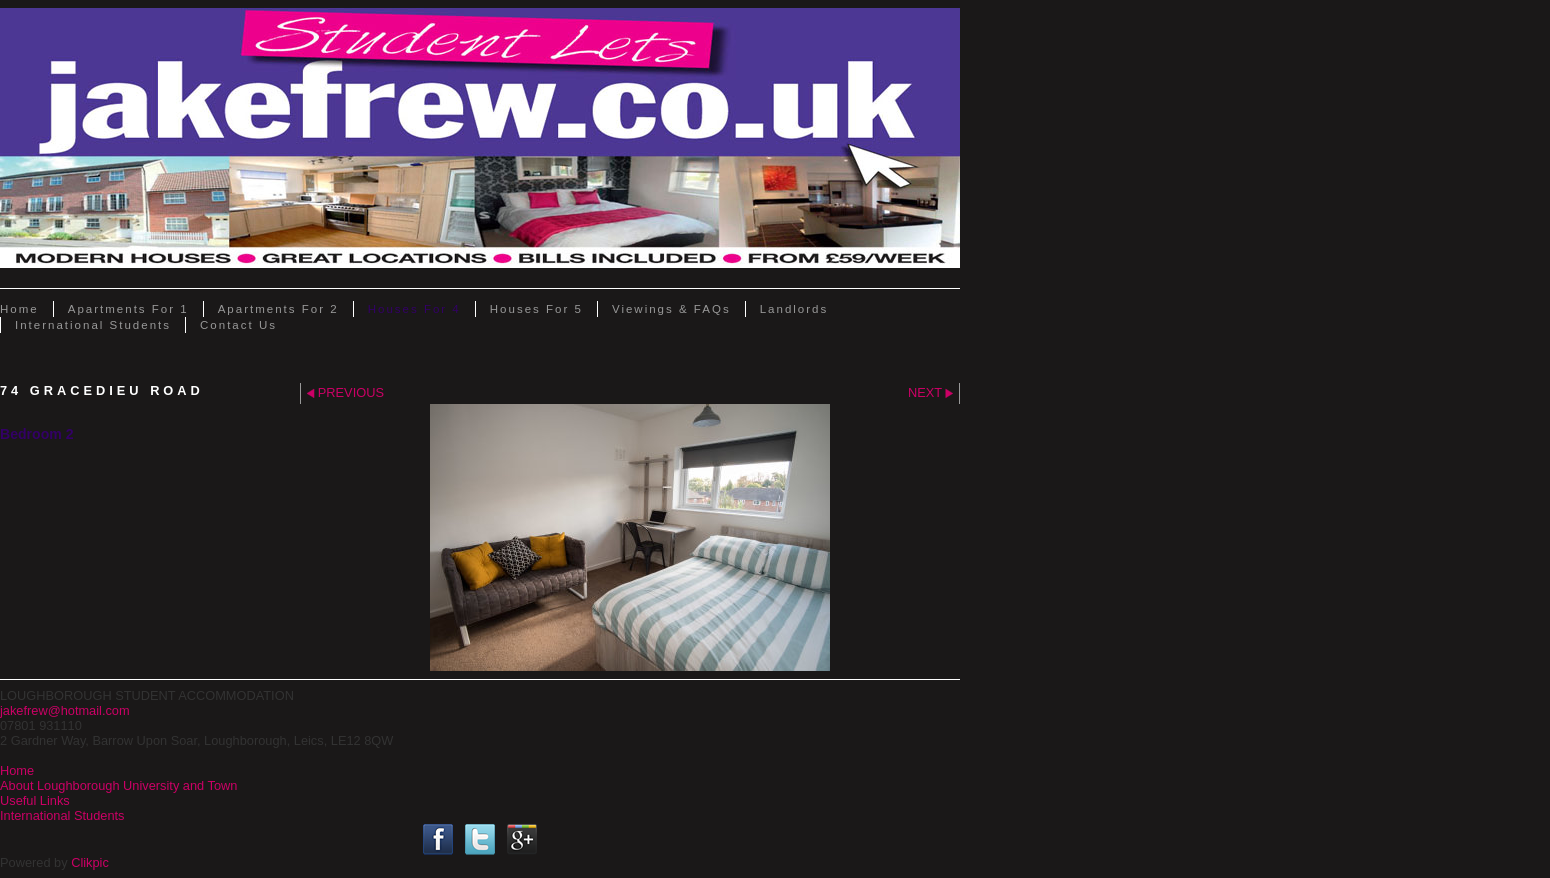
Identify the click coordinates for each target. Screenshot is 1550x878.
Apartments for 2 (278, 309)
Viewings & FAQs (671, 309)
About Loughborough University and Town (118, 785)
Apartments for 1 (128, 309)
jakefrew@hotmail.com (65, 710)
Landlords (794, 309)
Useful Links (35, 800)
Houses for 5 (536, 309)
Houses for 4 (414, 309)
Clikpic (90, 862)
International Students (93, 325)
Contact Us (238, 325)
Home (19, 309)
